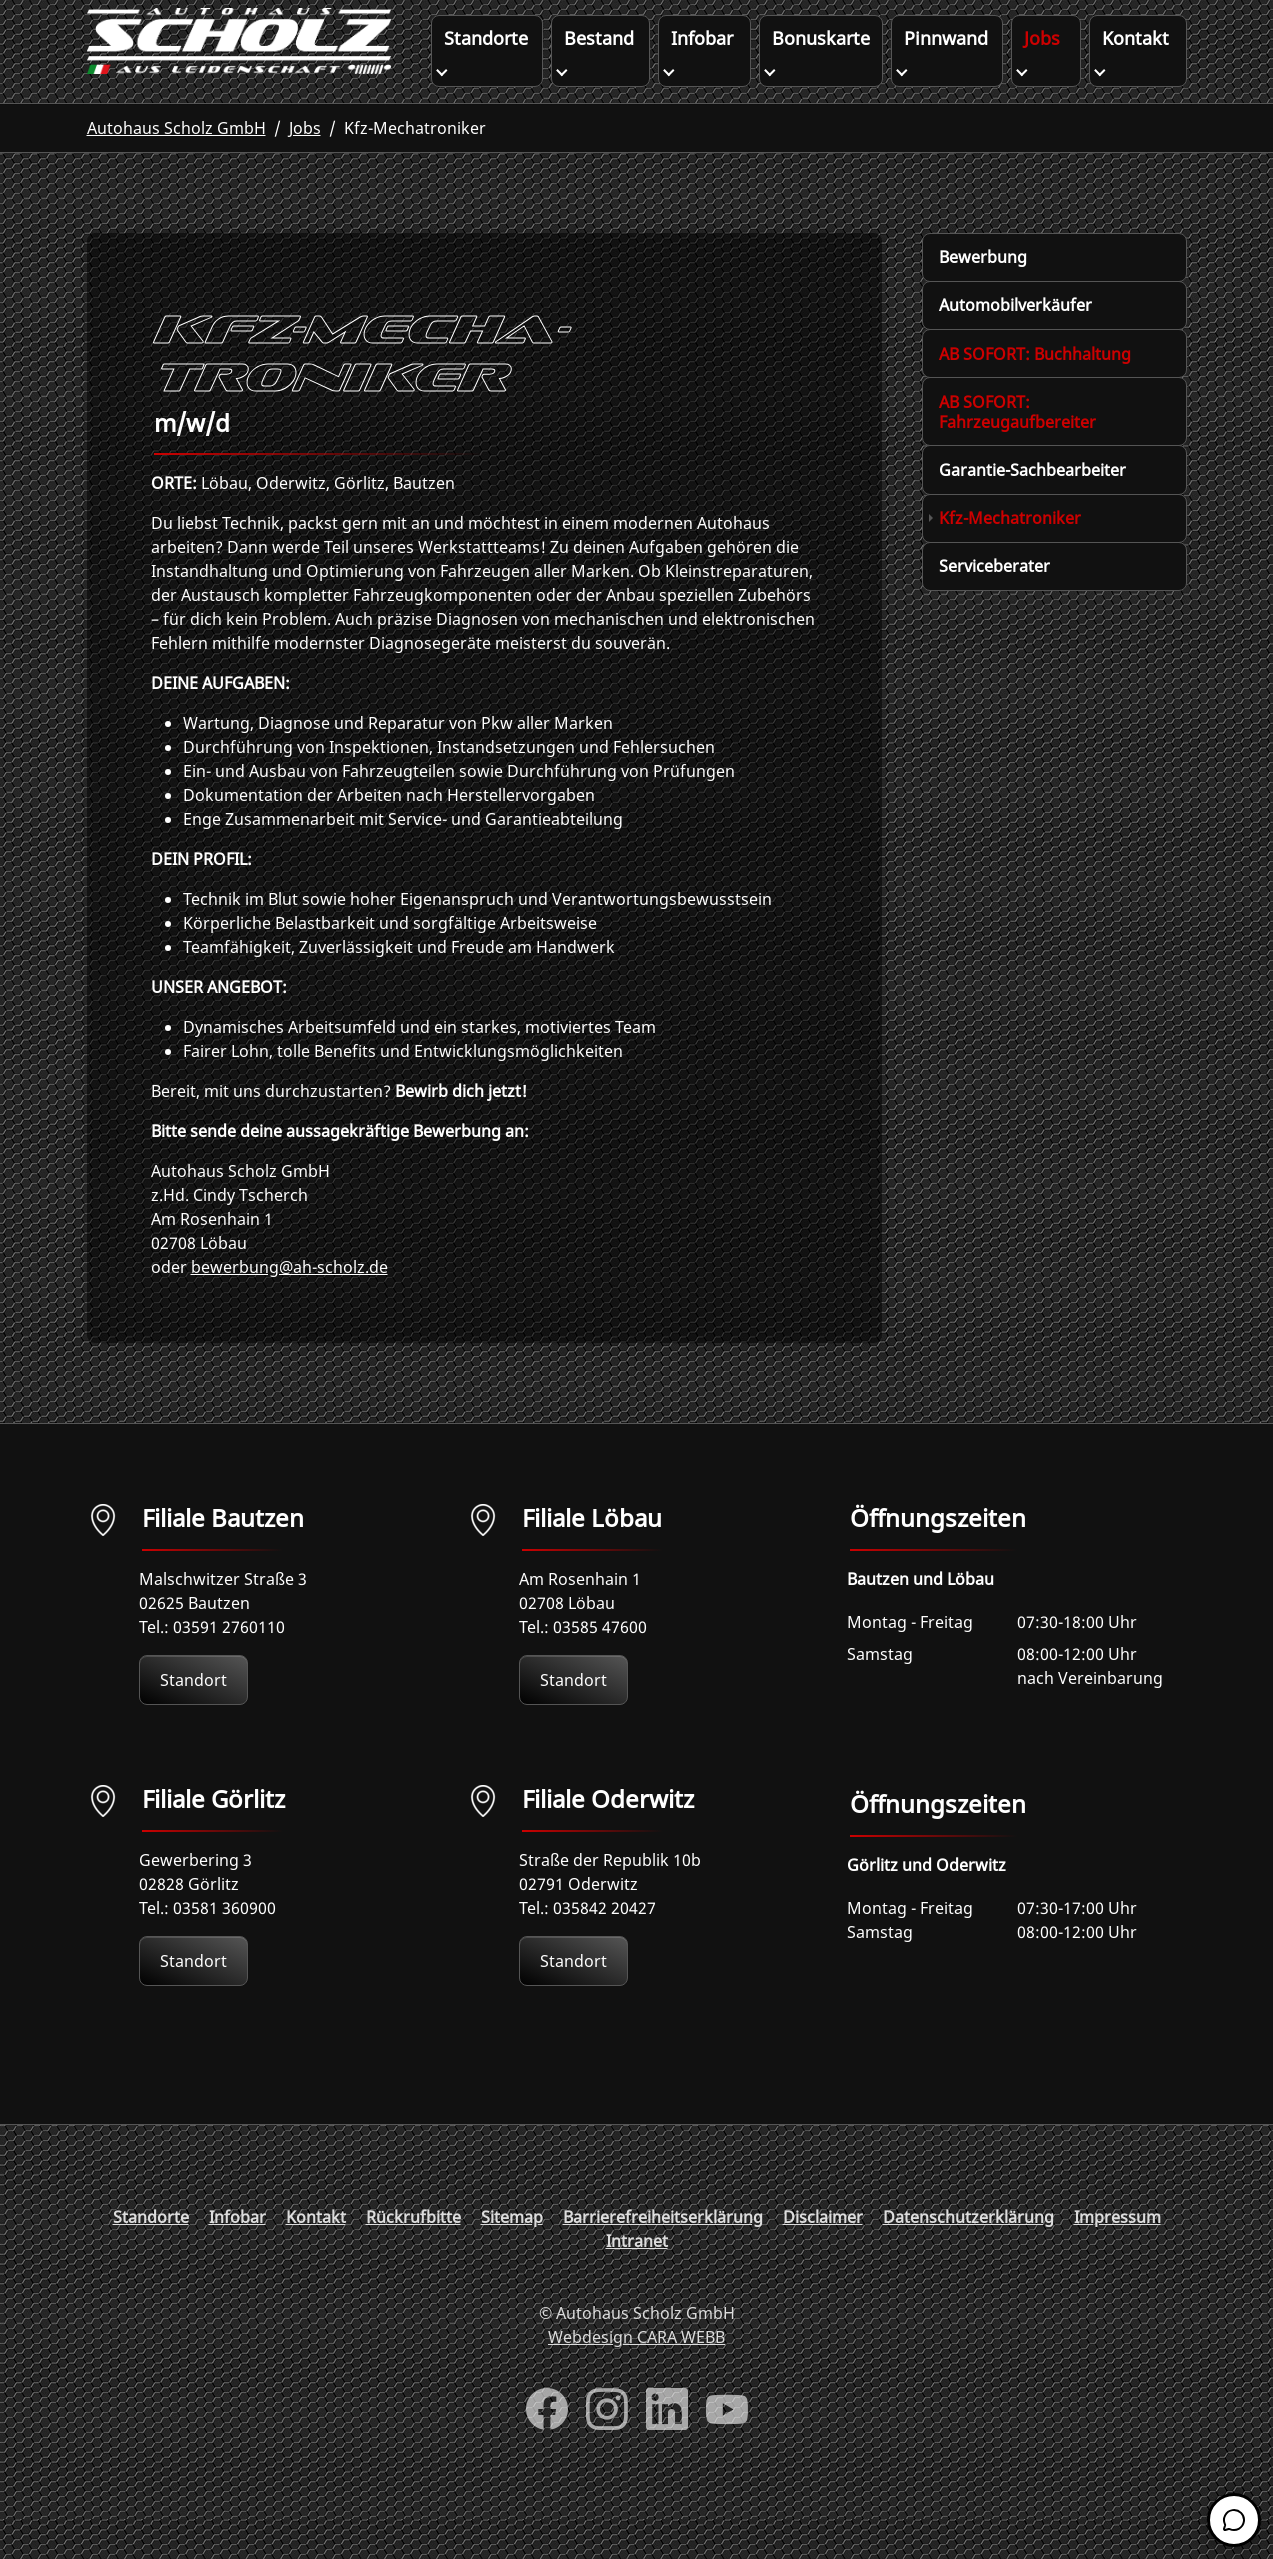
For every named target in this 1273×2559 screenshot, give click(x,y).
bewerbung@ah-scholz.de (289, 1307)
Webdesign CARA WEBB (636, 2377)
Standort (193, 1720)
